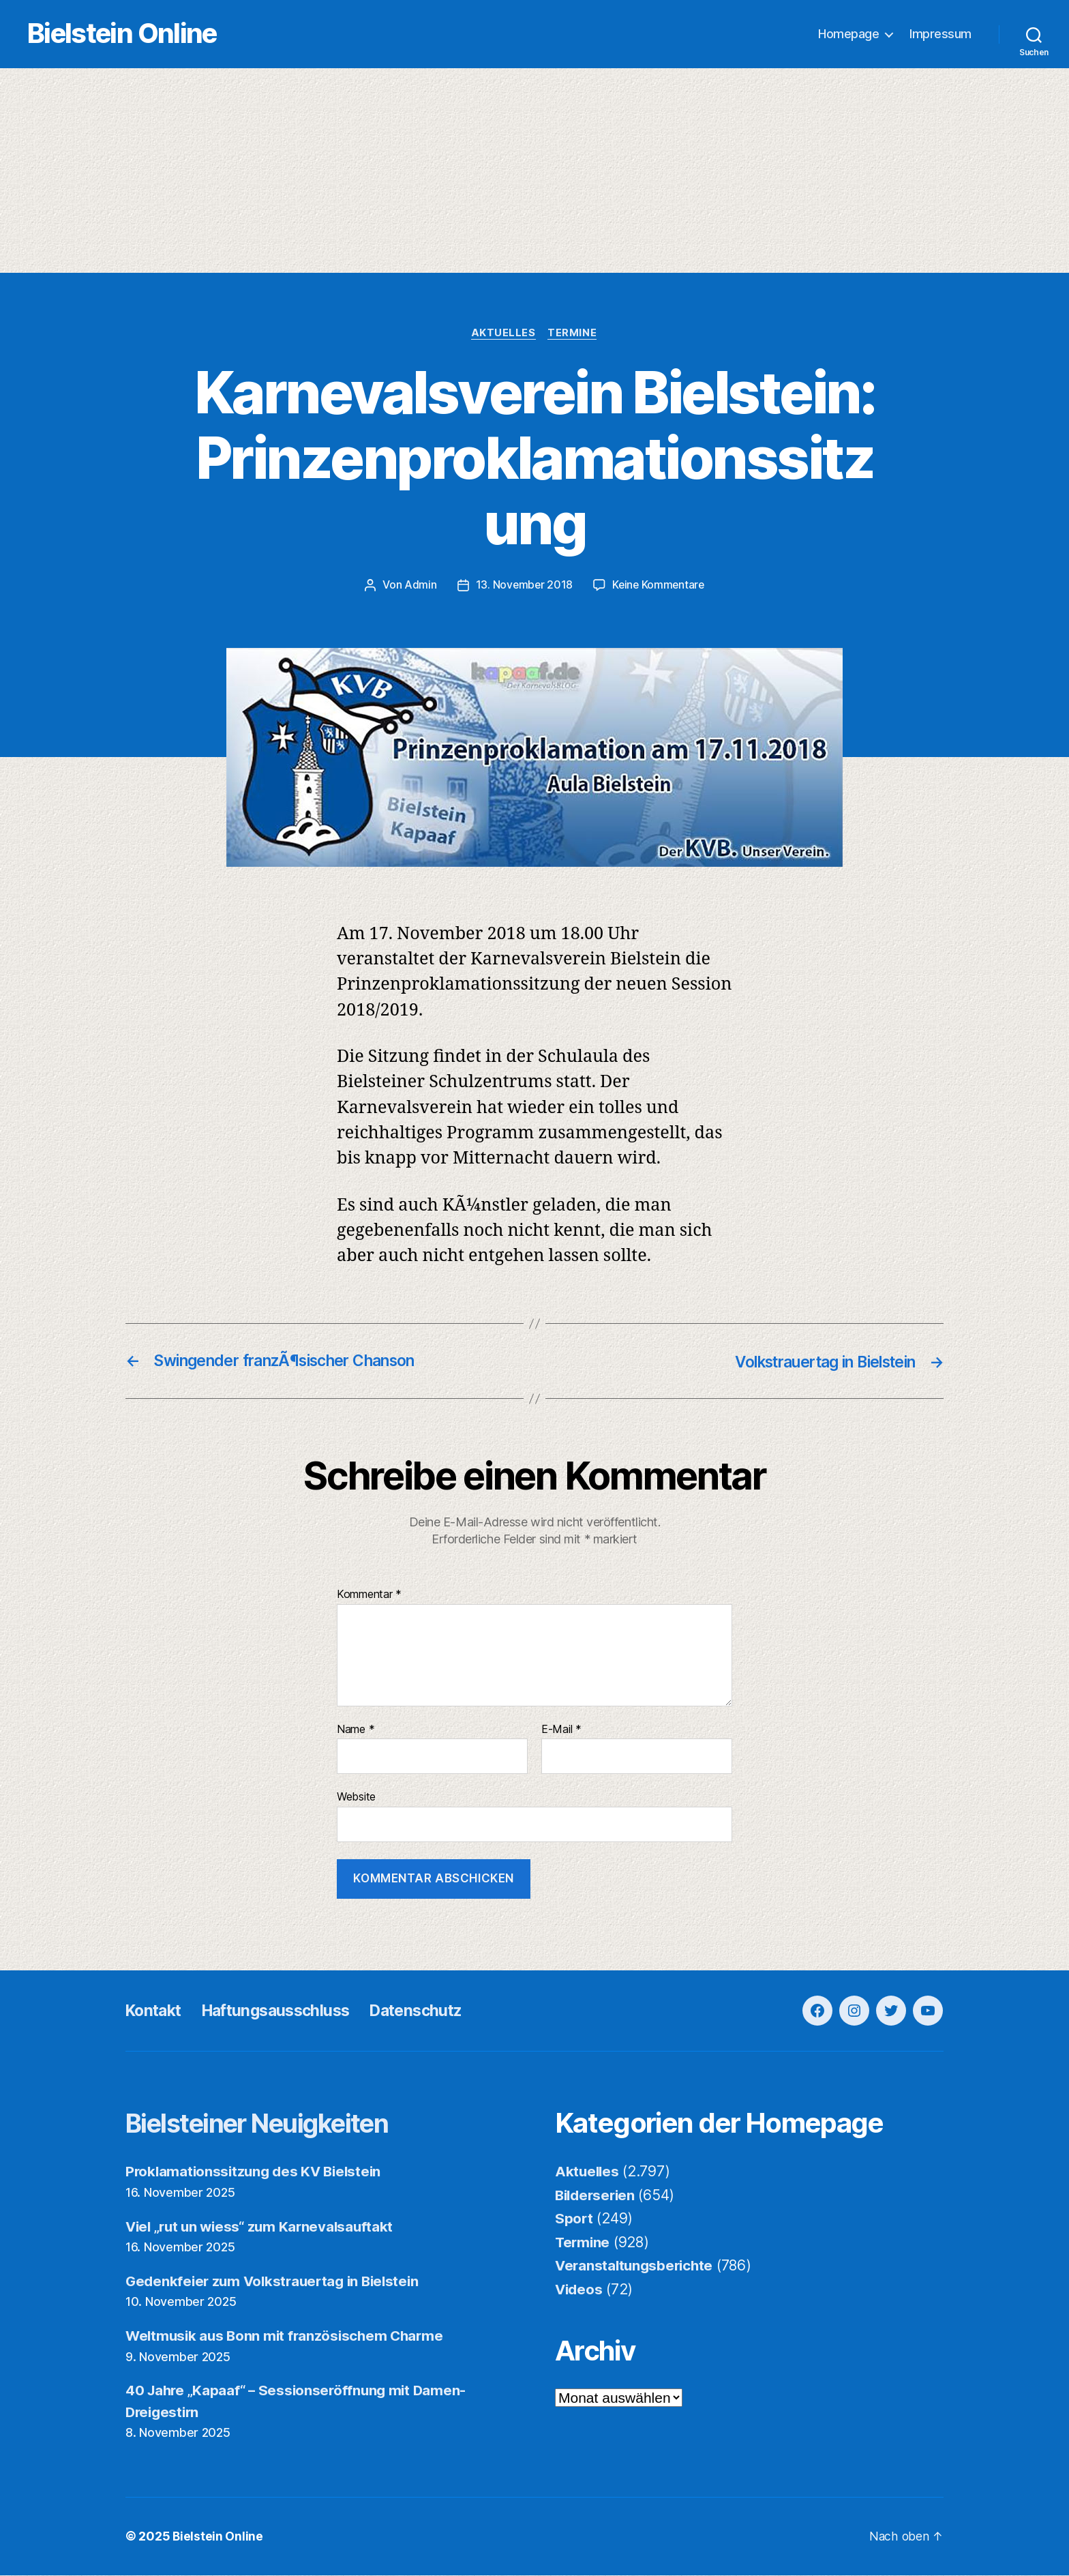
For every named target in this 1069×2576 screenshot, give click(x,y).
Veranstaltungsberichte (636, 2266)
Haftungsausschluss (284, 2012)
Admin (418, 586)
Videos (579, 2289)
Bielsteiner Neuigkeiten (268, 2124)
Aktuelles (503, 334)
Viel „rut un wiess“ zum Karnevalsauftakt (263, 2227)
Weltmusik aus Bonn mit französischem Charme (288, 2336)
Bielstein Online (135, 34)
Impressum (940, 34)
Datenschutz (432, 2012)
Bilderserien (597, 2195)
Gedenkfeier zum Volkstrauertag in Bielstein (277, 2281)
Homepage (848, 34)
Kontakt (155, 2012)
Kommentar (369, 1596)
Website (356, 1798)
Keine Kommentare (659, 586)
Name (355, 1730)
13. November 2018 (523, 586)
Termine (574, 334)
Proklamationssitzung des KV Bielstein (257, 2172)
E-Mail (561, 1730)
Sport (574, 2219)
